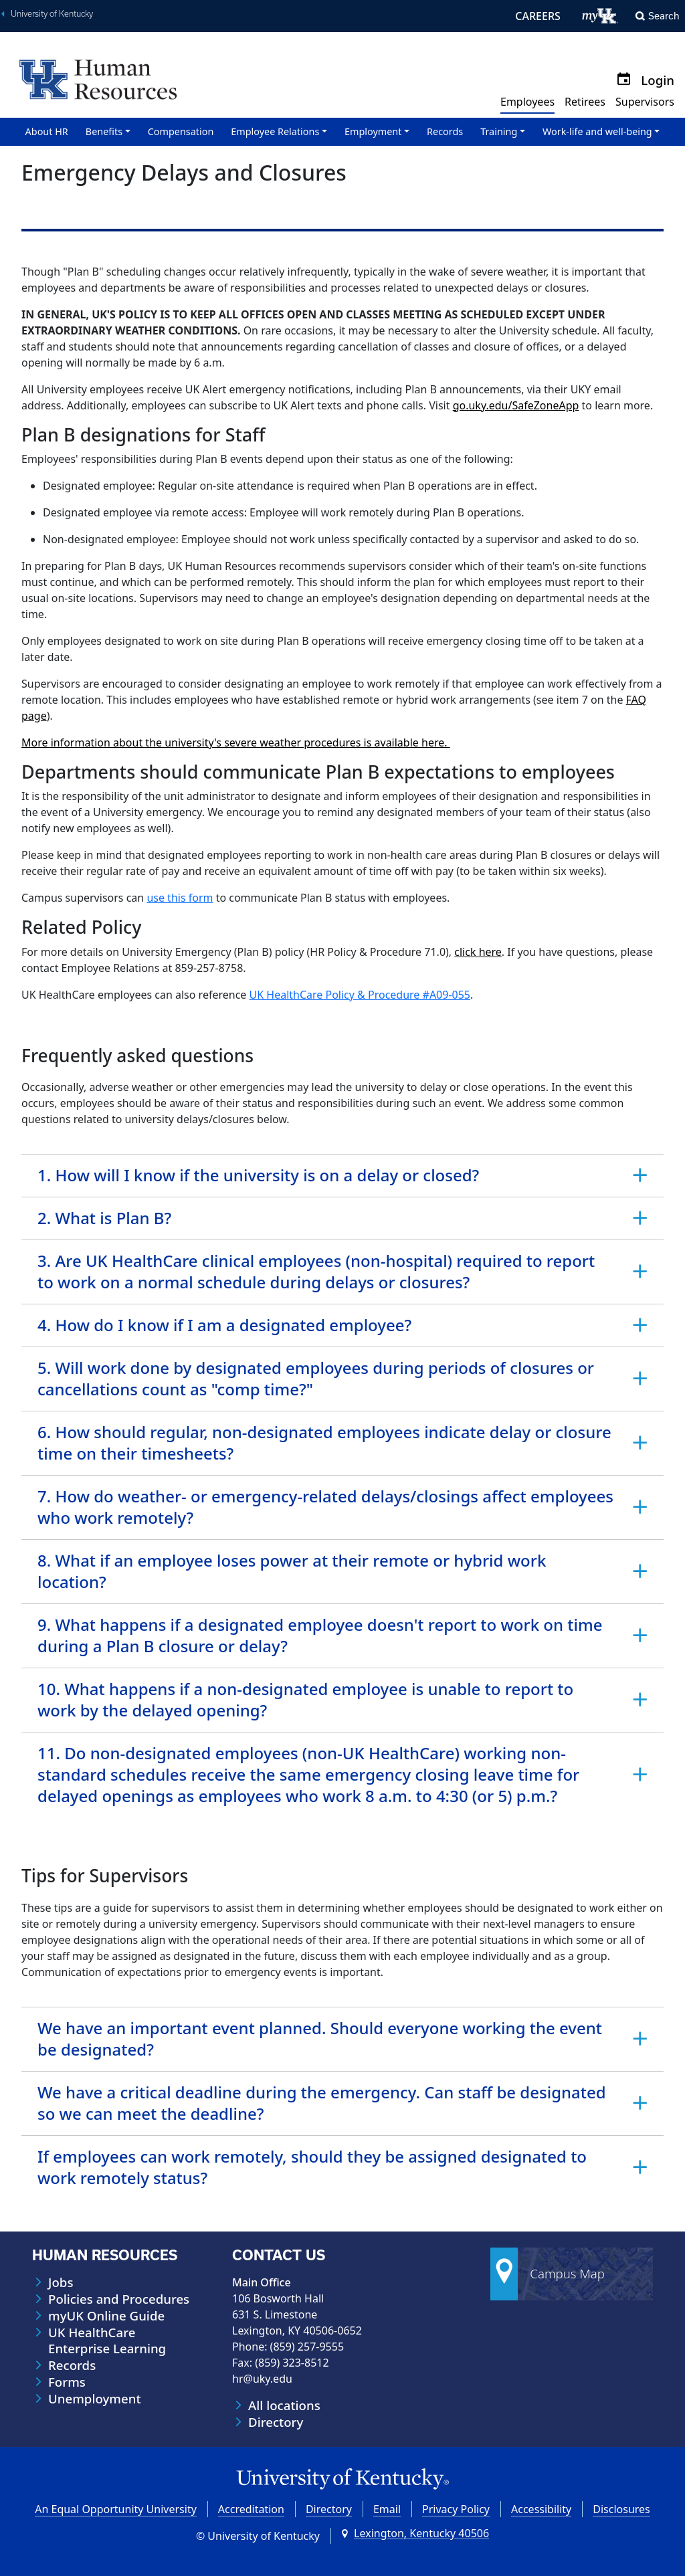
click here (478, 952)
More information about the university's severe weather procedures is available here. (235, 742)
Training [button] (498, 131)
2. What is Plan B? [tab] (104, 1218)
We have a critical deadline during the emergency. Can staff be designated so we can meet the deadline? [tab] (321, 2102)
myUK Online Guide (106, 2316)
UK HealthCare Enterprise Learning (107, 2340)
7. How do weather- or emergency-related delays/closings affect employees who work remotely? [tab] (325, 1506)
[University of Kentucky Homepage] (342, 2479)
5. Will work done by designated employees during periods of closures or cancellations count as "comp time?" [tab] (315, 1378)
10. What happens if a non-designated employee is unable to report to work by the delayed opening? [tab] (305, 1699)
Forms (67, 2382)
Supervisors (644, 101)
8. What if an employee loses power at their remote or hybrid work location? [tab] (291, 1571)
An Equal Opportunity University (116, 2509)
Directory (275, 2422)
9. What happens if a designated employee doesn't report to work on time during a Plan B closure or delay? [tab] (319, 1635)
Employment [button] (373, 131)
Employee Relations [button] (275, 131)
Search (664, 15)
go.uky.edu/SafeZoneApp (516, 405)
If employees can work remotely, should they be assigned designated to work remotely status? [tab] (312, 2167)
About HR (46, 131)
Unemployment (94, 2399)
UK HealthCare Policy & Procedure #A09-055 (360, 994)
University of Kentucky (52, 13)
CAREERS (538, 16)
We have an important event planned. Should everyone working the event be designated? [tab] (319, 2038)
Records (445, 131)
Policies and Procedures (118, 2299)
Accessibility (541, 2509)
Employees (527, 101)
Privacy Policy (456, 2509)
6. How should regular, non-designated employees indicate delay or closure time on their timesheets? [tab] (324, 1442)
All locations (284, 2405)
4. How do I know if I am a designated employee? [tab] (224, 1325)
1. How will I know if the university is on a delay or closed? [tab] (258, 1175)
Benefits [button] (104, 131)
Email (387, 2509)
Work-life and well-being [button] (597, 131)
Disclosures (621, 2509)
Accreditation (251, 2509)
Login (657, 80)
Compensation (181, 131)
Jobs (60, 2282)
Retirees (585, 101)
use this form (179, 897)
